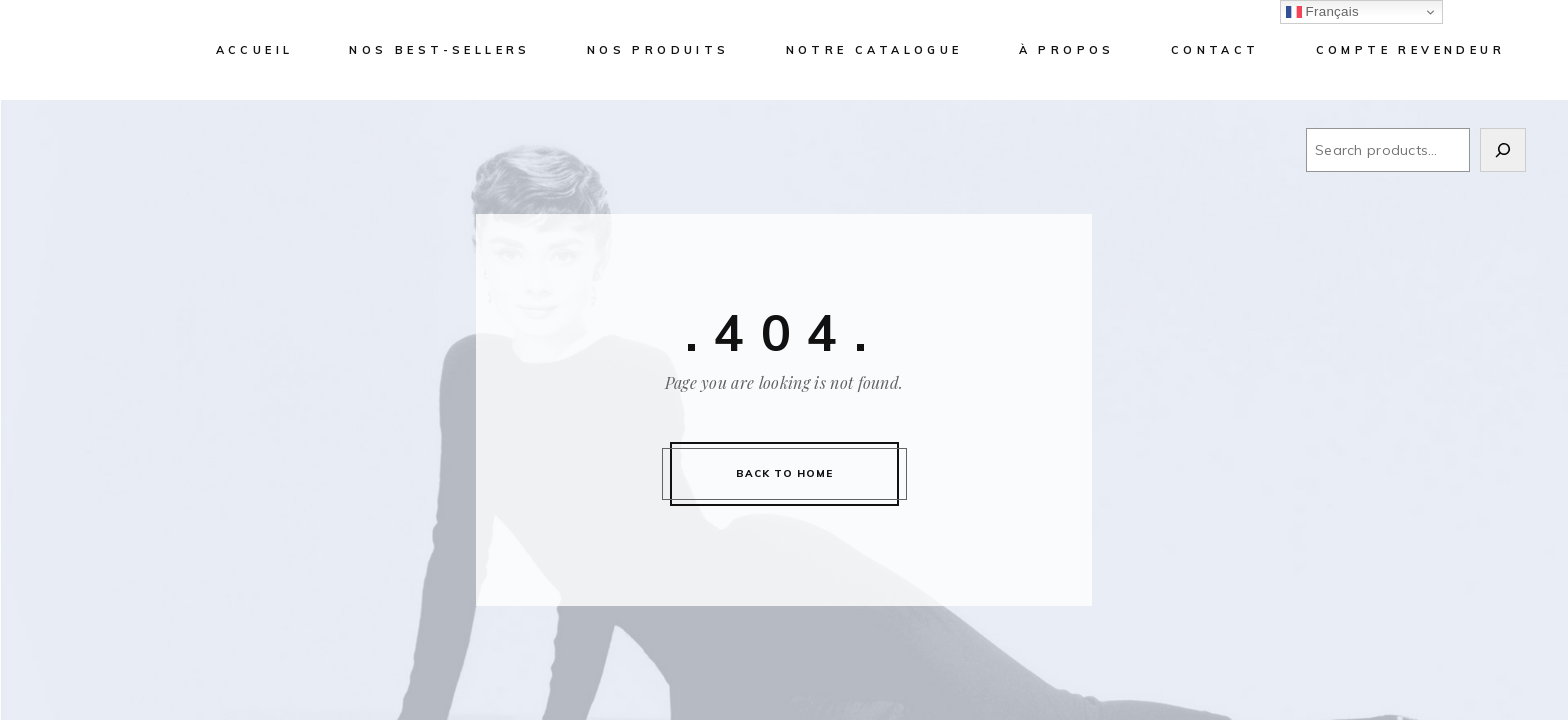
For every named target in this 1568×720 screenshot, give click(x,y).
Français (1322, 12)
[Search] (1503, 150)
